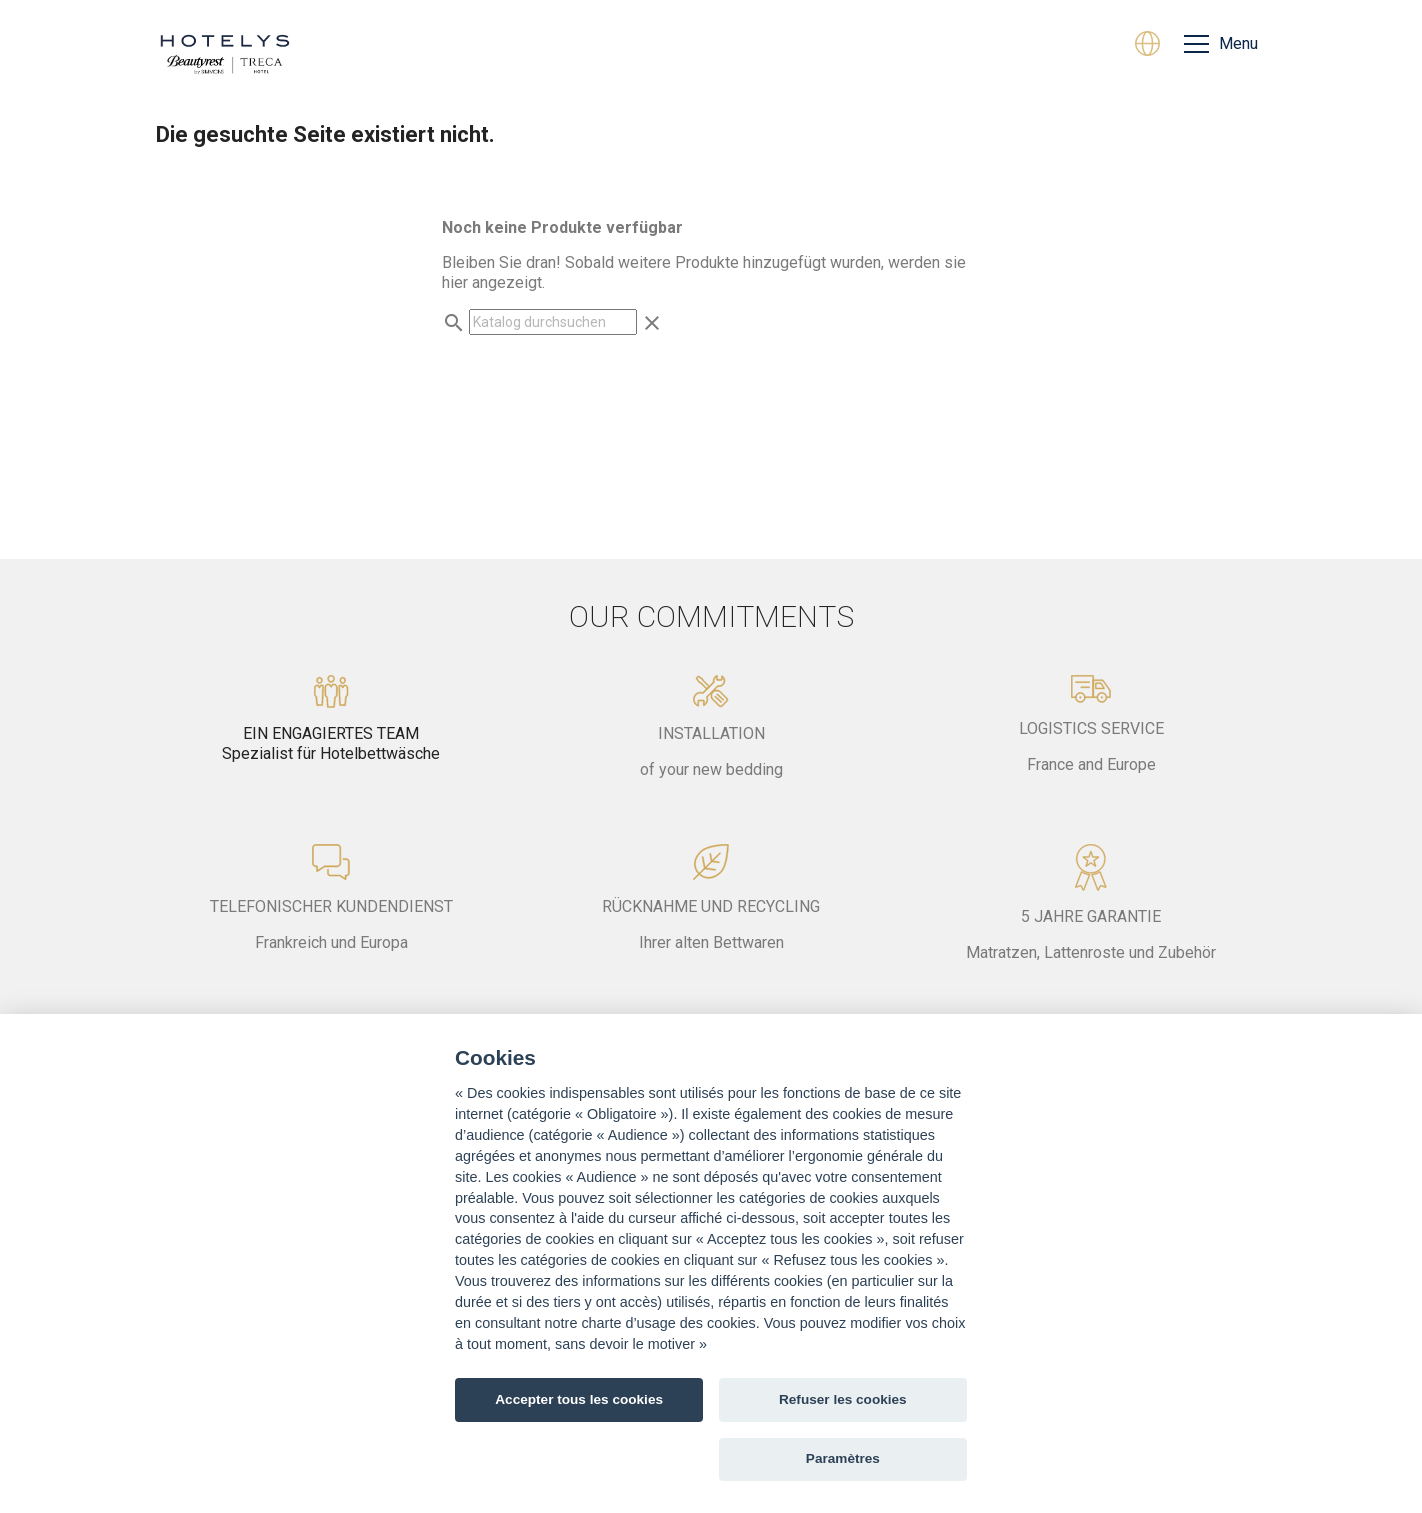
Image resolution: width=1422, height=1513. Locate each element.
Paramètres (843, 1458)
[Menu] (1221, 44)
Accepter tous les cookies (579, 1399)
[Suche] (553, 322)
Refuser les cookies (843, 1399)
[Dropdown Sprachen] (1147, 46)
